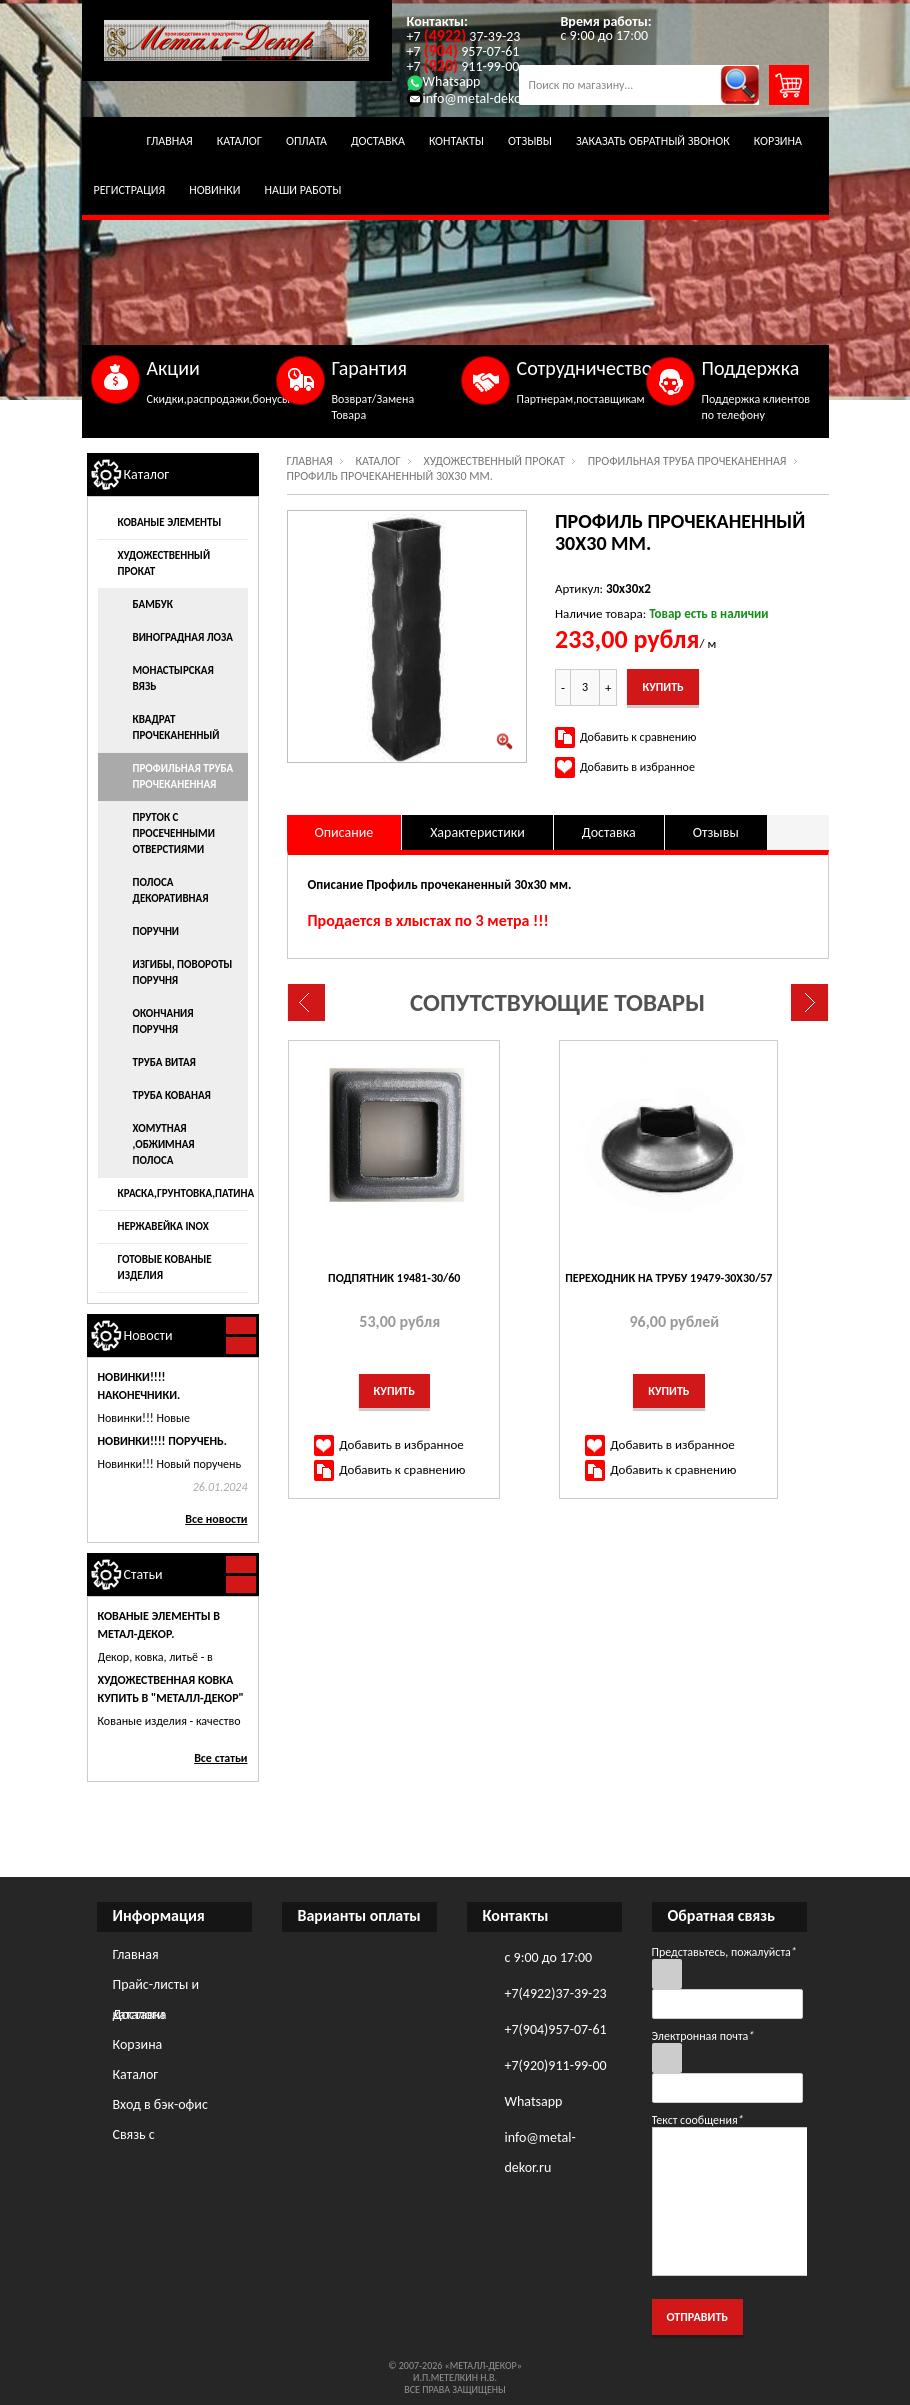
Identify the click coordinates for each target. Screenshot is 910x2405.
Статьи (143, 1574)
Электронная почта (703, 2036)
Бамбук (153, 604)
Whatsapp (444, 81)
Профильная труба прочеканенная (687, 461)
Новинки (214, 190)
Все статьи (220, 1758)
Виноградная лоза (183, 637)
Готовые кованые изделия (165, 1267)
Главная (170, 141)
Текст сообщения (698, 2120)
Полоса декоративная (171, 890)
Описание (344, 832)
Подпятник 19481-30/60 (395, 1278)
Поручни (156, 931)
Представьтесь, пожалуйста (724, 1952)
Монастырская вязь (173, 678)
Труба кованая (172, 1095)
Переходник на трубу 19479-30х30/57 (670, 1278)
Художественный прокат (494, 461)
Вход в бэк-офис (160, 2104)
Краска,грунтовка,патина (183, 1193)
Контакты (456, 141)
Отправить (697, 2317)
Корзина (778, 141)
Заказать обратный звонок (653, 141)
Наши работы (303, 190)
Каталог (239, 141)
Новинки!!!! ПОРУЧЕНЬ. (162, 1441)
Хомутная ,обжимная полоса (164, 1144)
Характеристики (477, 832)
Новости (148, 1335)
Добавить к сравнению (638, 737)
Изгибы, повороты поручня (183, 972)
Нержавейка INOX (163, 1226)
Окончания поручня (163, 1021)
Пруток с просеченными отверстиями (174, 833)
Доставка (378, 141)
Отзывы (530, 141)
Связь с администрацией (164, 2138)
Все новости (216, 1519)
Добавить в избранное (637, 767)
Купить (395, 1391)
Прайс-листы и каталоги (156, 1988)
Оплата (306, 141)
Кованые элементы (170, 522)
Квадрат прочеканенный (176, 727)
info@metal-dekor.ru (474, 98)
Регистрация (130, 190)
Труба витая (164, 1062)
